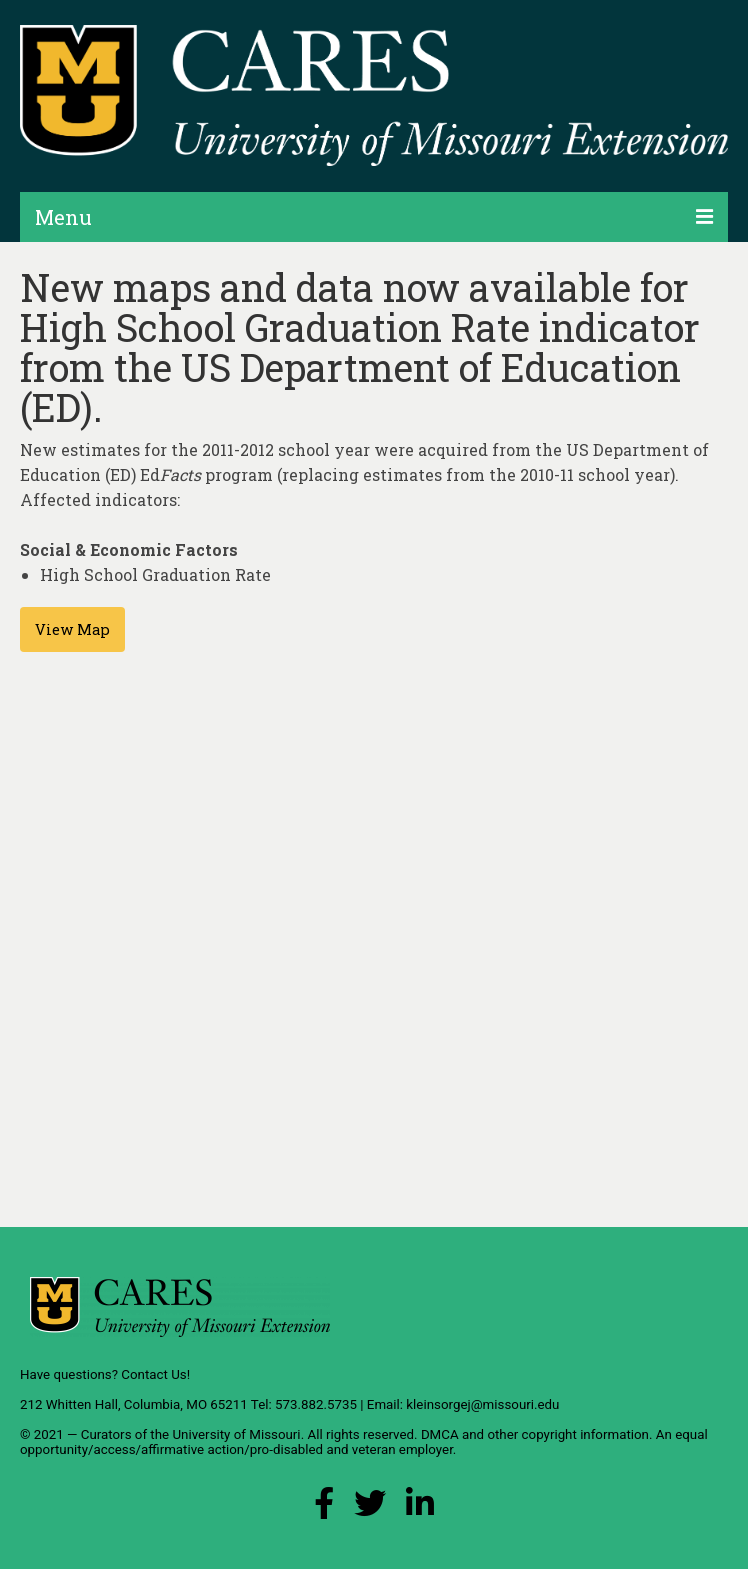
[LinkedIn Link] (420, 1508)
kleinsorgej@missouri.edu (482, 1404)
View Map (72, 629)
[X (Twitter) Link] (370, 1508)
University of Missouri (236, 1434)
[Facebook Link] (324, 1508)
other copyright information (568, 1434)
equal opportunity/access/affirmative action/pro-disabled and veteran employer (364, 1442)
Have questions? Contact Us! (105, 1374)
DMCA (440, 1434)
